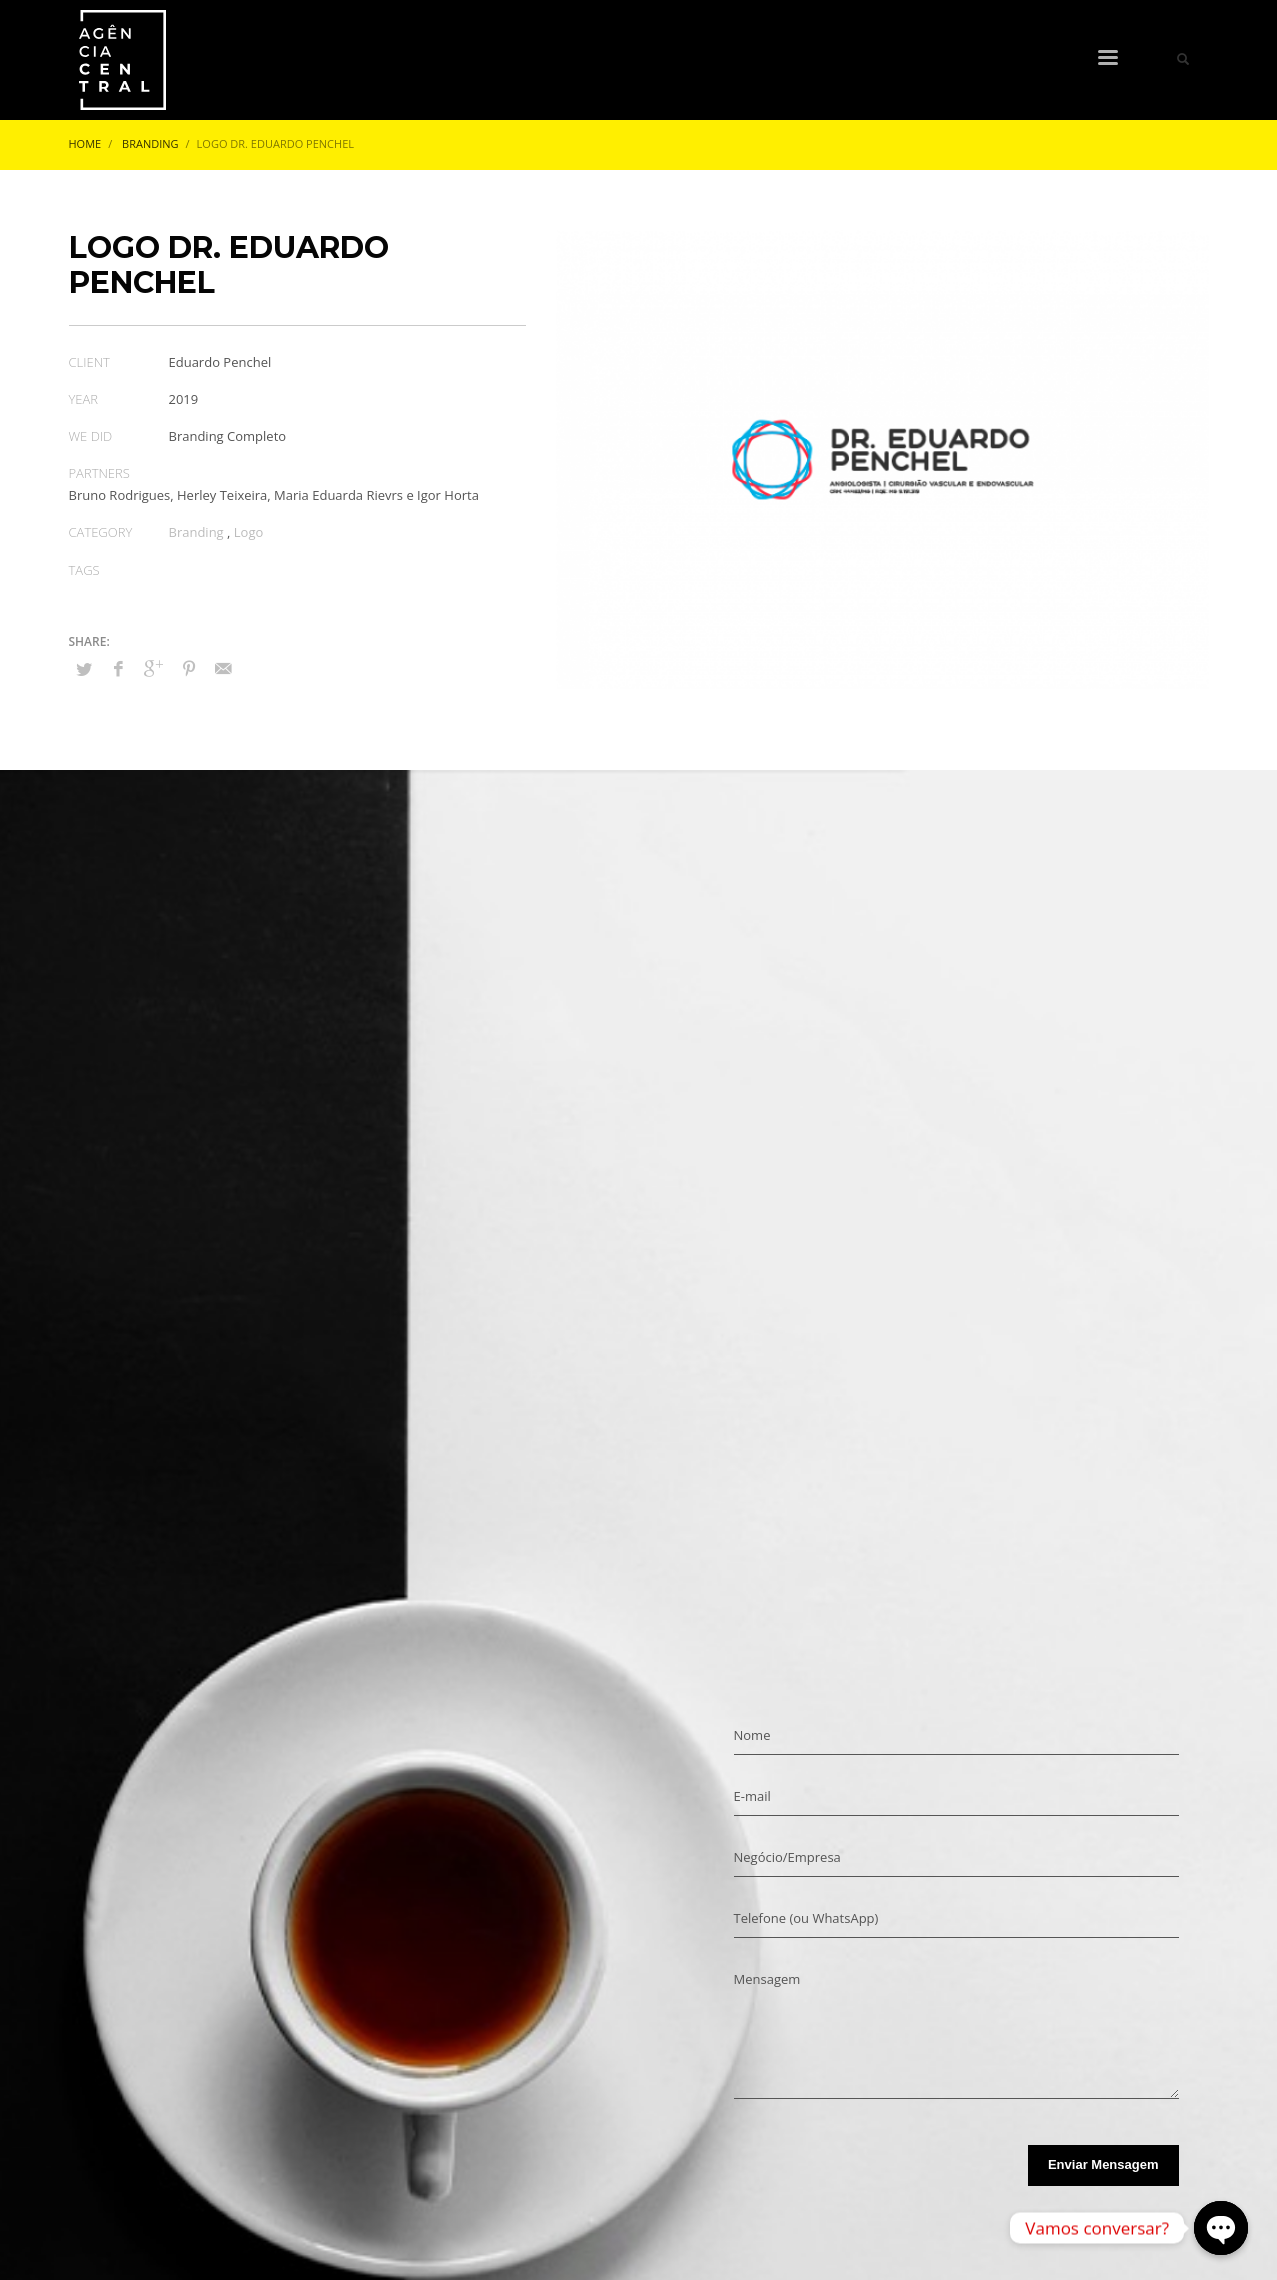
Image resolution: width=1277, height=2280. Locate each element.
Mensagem (767, 1979)
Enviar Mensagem (1103, 2164)
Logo (249, 532)
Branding (196, 532)
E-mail (752, 1796)
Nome (752, 1735)
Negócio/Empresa (787, 1857)
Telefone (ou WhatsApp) (806, 1918)
